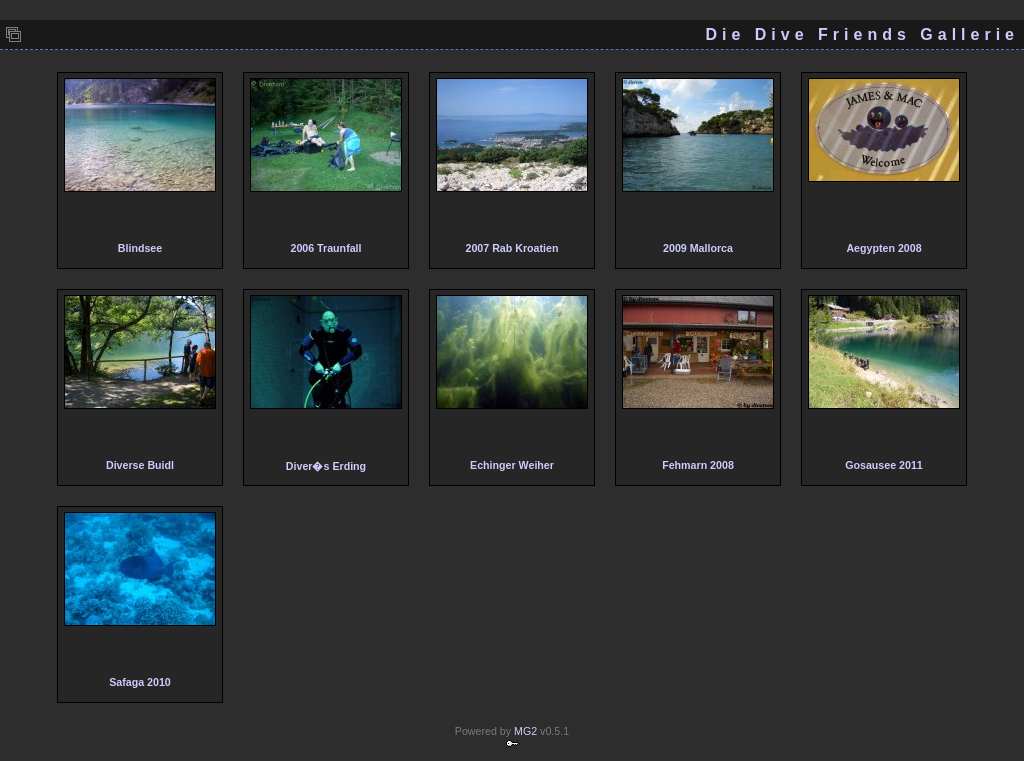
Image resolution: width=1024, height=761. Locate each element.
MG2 (525, 731)
